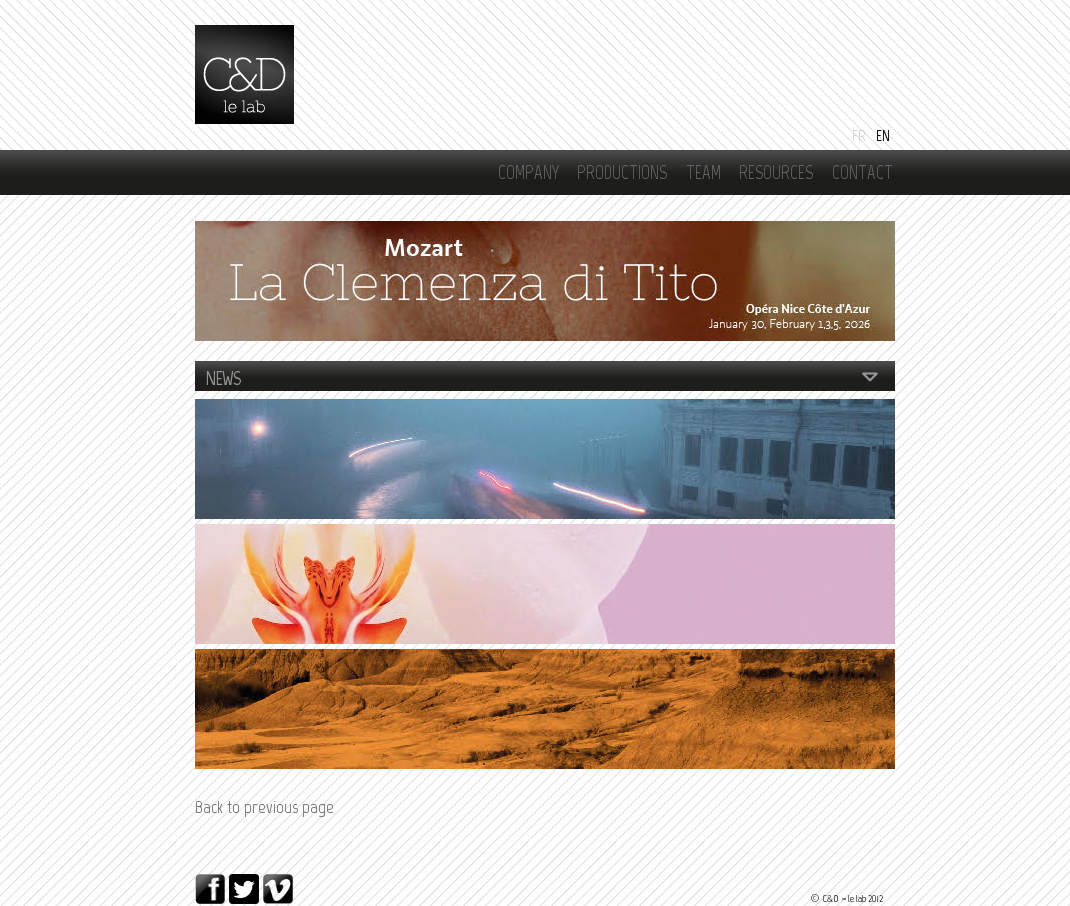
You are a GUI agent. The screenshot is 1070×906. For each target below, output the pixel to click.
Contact (862, 172)
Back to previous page (264, 807)
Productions (622, 172)
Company (528, 172)
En (883, 135)
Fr (859, 135)
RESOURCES (776, 172)
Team (703, 172)
